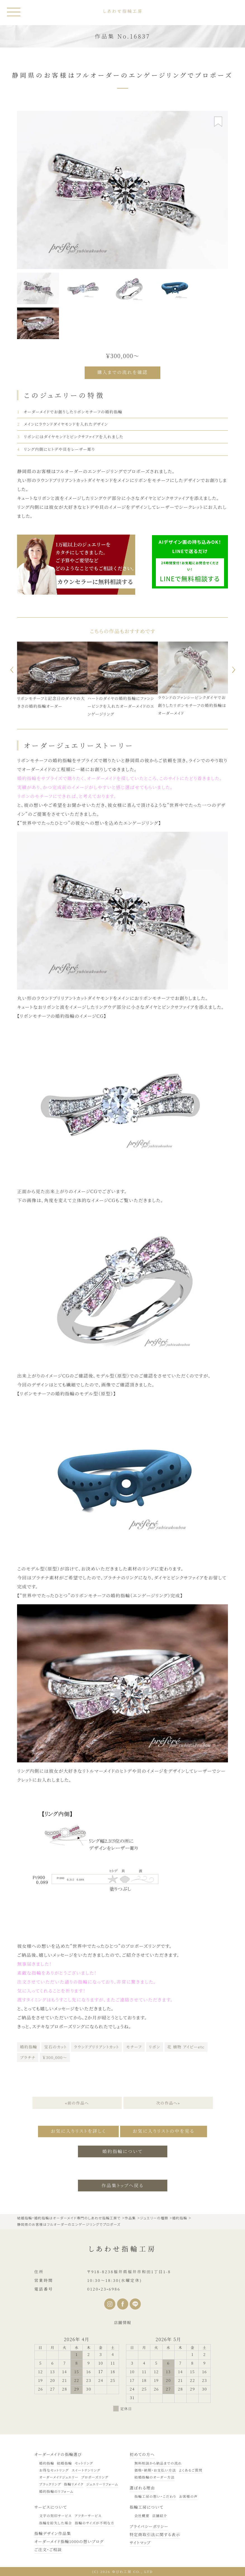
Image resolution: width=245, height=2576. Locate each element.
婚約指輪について (122, 2151)
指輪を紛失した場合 (55, 2522)
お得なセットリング (54, 2470)
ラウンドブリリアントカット (96, 2047)
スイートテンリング (86, 2470)
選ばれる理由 (142, 2488)
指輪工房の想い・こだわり (155, 2496)
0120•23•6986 (103, 2289)
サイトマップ (140, 2542)
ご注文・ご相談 (48, 2549)
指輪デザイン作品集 (52, 2533)
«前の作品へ (77, 2103)
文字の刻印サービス (55, 2515)
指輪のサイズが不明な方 (95, 2522)
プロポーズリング (94, 2477)
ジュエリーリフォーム (102, 2484)
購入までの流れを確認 (122, 372)
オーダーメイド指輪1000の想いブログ (69, 2541)
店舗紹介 (159, 2515)
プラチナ (27, 2057)
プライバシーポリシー (149, 2526)
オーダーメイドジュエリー (58, 2477)
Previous (10, 669)
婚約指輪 (28, 2047)
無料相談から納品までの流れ (158, 2463)
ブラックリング (50, 2484)
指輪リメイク (74, 2484)
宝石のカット (55, 2047)
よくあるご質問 (190, 2470)
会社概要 (141, 2515)
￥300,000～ (54, 2057)
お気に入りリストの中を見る (163, 2131)
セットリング (84, 2463)
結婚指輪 (64, 2463)
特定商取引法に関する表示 (155, 2534)
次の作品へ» (168, 2103)
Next (234, 669)
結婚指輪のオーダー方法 (154, 2477)
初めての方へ (142, 2454)
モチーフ (134, 2047)
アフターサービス (88, 2515)
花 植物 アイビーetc (186, 2047)
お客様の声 (188, 2496)
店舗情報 (122, 2322)
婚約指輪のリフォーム (56, 2491)
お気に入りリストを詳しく (78, 2131)
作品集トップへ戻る (122, 2185)
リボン (154, 2047)
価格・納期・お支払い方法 (155, 2470)
